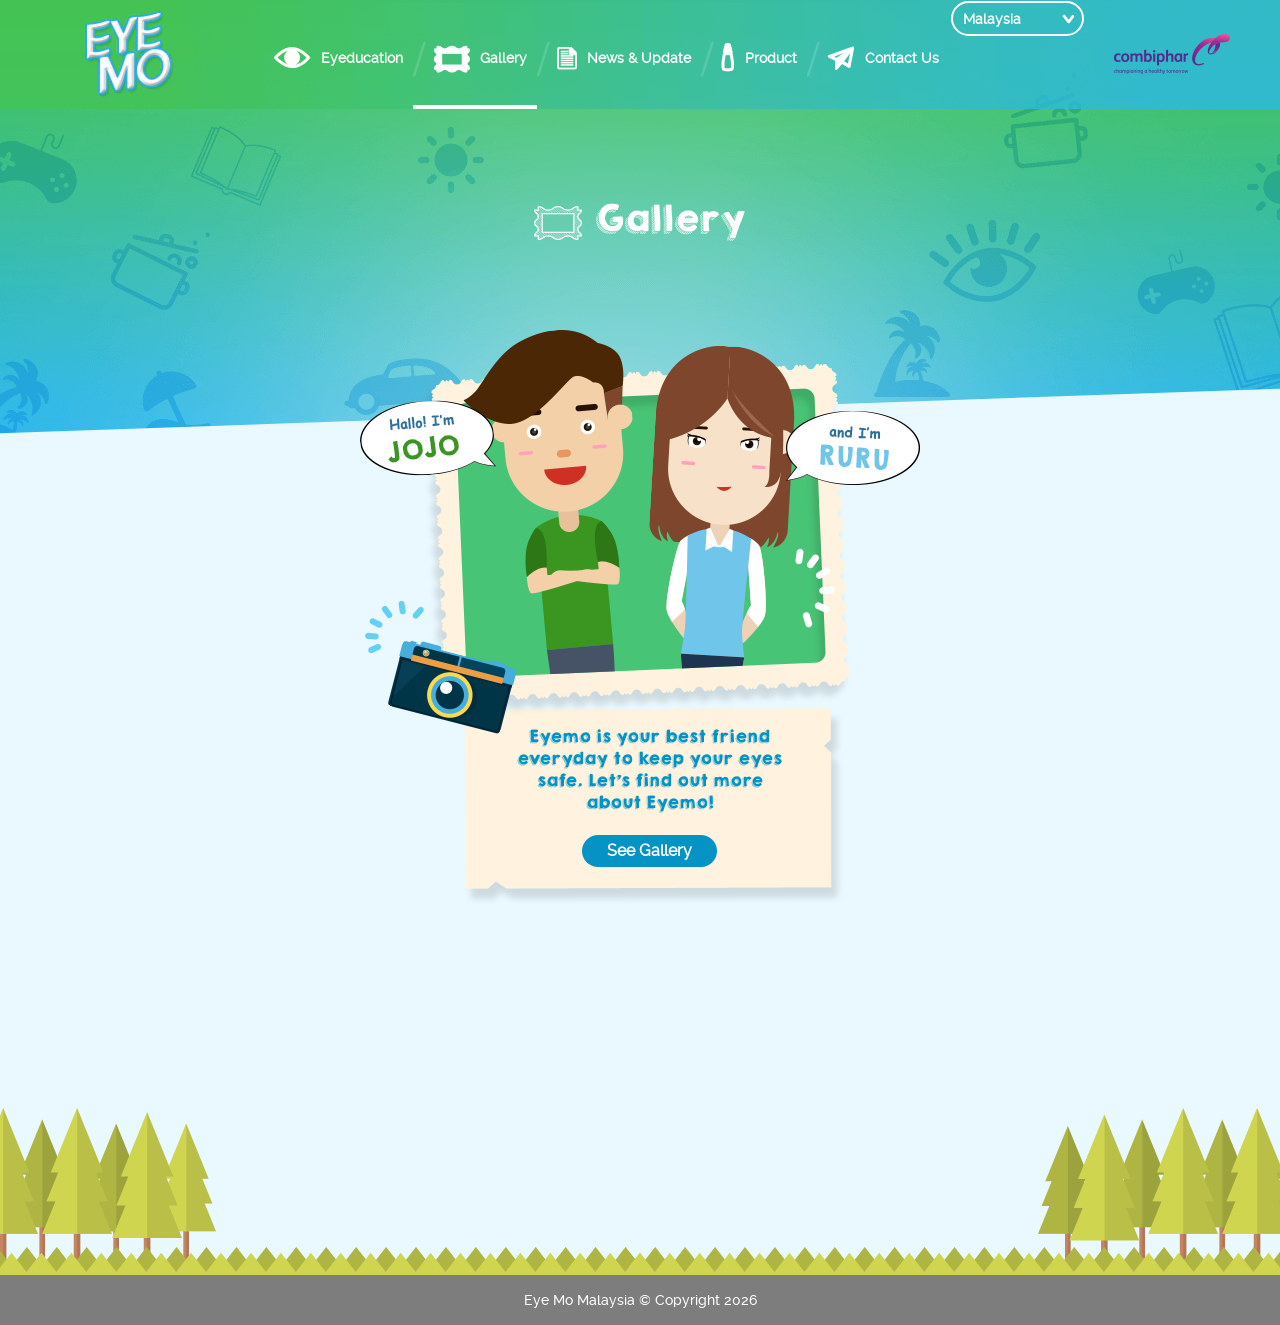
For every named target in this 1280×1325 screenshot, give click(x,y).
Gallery (465, 58)
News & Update (601, 58)
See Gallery (649, 850)
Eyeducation (324, 58)
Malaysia (992, 58)
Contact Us (864, 58)
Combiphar (1172, 54)
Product (733, 58)
